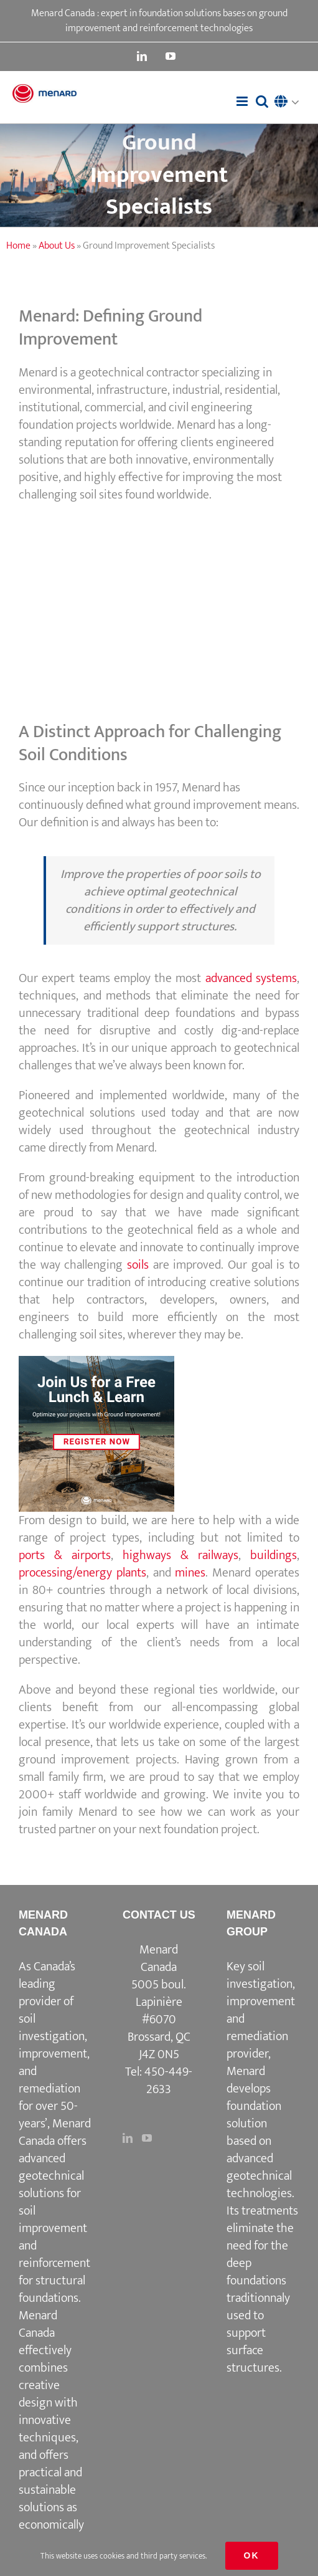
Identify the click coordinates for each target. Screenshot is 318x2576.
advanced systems (251, 978)
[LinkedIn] (128, 2138)
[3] (96, 1362)
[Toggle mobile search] (262, 101)
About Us (57, 245)
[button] (290, 102)
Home (18, 245)
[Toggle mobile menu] (243, 101)
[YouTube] (147, 2138)
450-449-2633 (168, 2080)
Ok (252, 2555)
